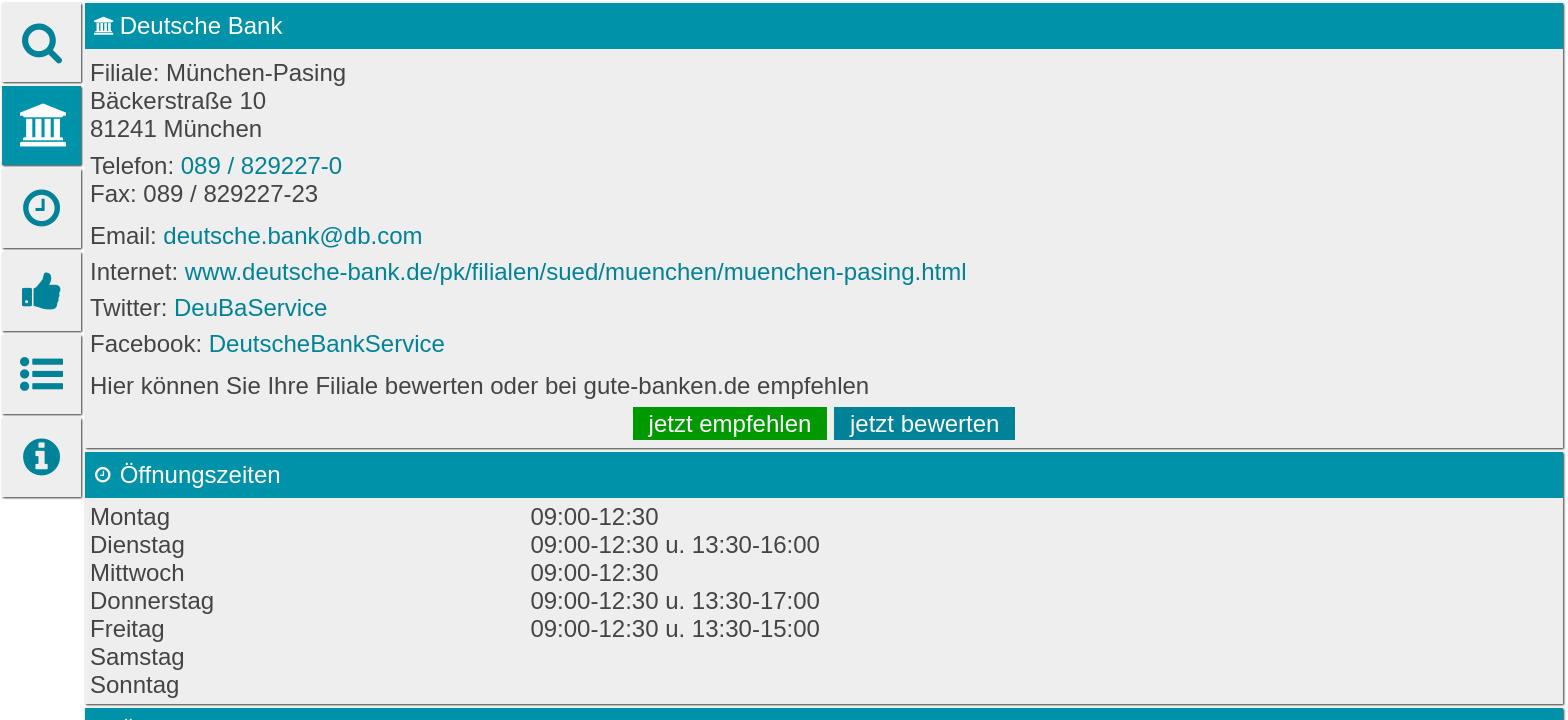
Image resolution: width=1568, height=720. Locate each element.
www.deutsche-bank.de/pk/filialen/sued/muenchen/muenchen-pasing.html (576, 271)
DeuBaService (250, 307)
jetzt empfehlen (730, 423)
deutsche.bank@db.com (292, 235)
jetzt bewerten (924, 423)
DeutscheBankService (327, 343)
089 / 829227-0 (261, 165)
